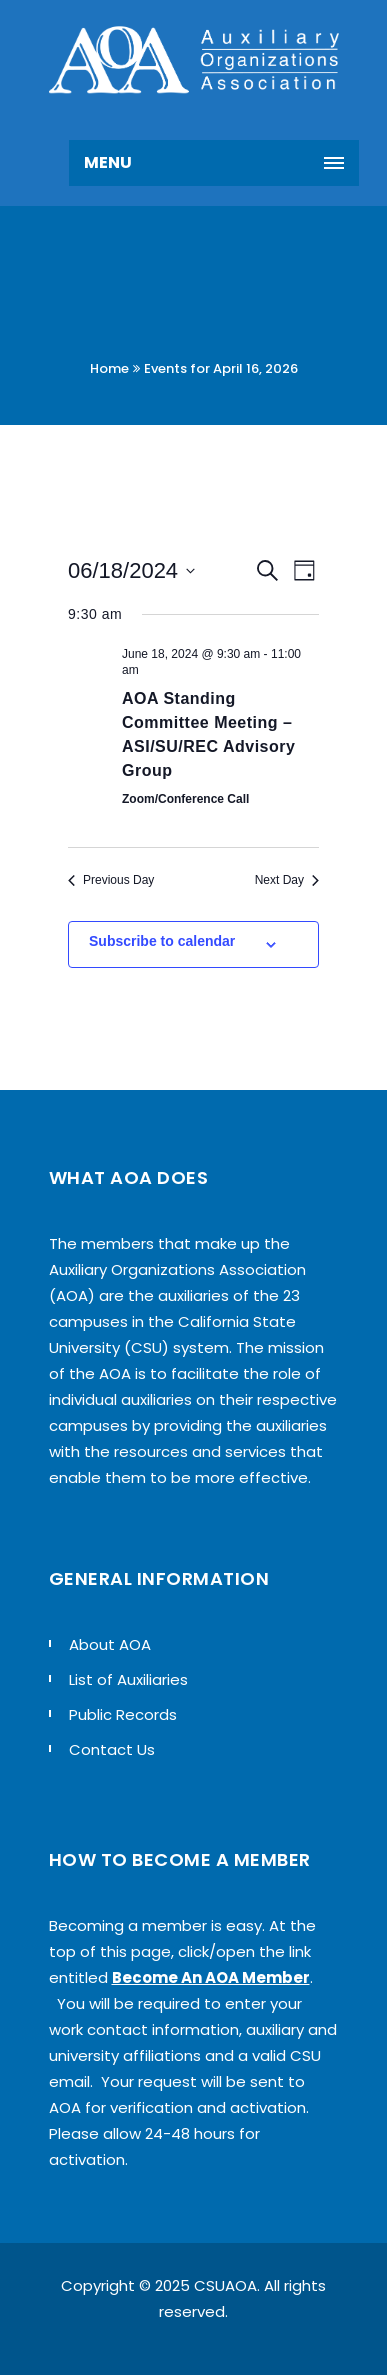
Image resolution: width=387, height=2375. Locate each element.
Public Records (123, 1714)
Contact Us (112, 1749)
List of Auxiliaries (128, 1679)
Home (109, 368)
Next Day (287, 880)
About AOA (110, 1644)
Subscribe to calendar (162, 941)
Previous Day (111, 880)
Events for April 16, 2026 (221, 368)
